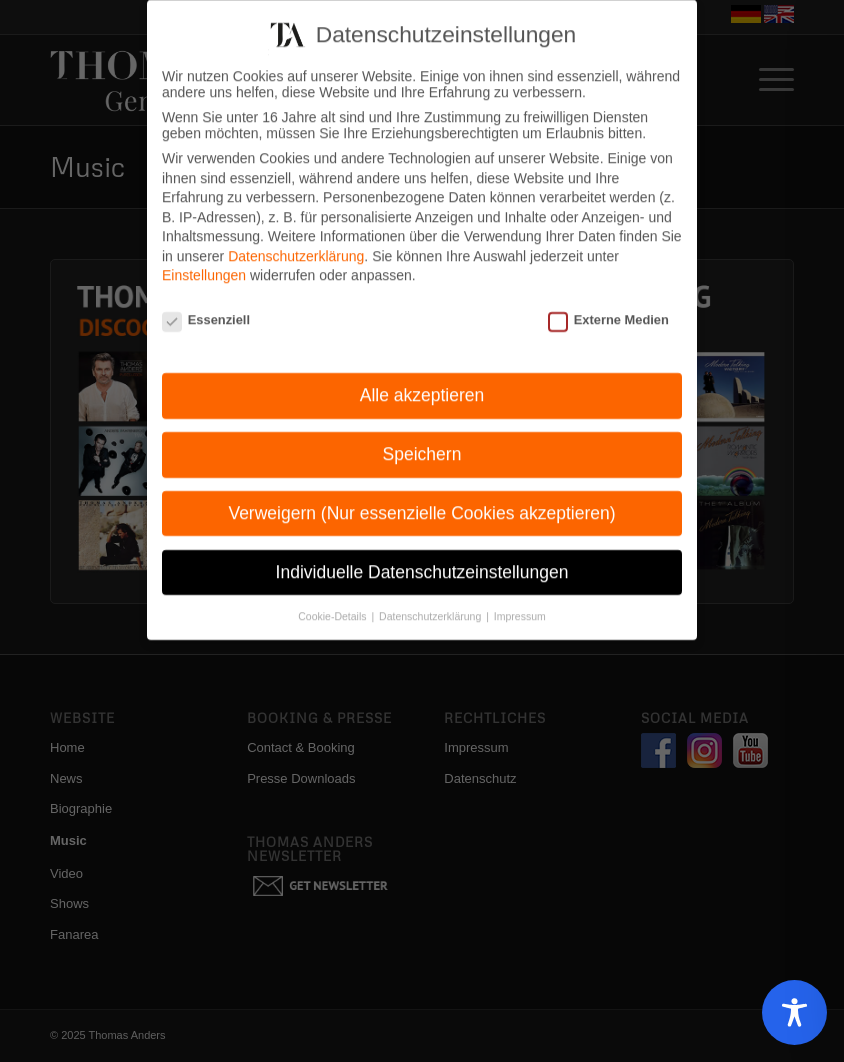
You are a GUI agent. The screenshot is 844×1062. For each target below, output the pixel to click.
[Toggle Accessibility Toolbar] (794, 1012)
